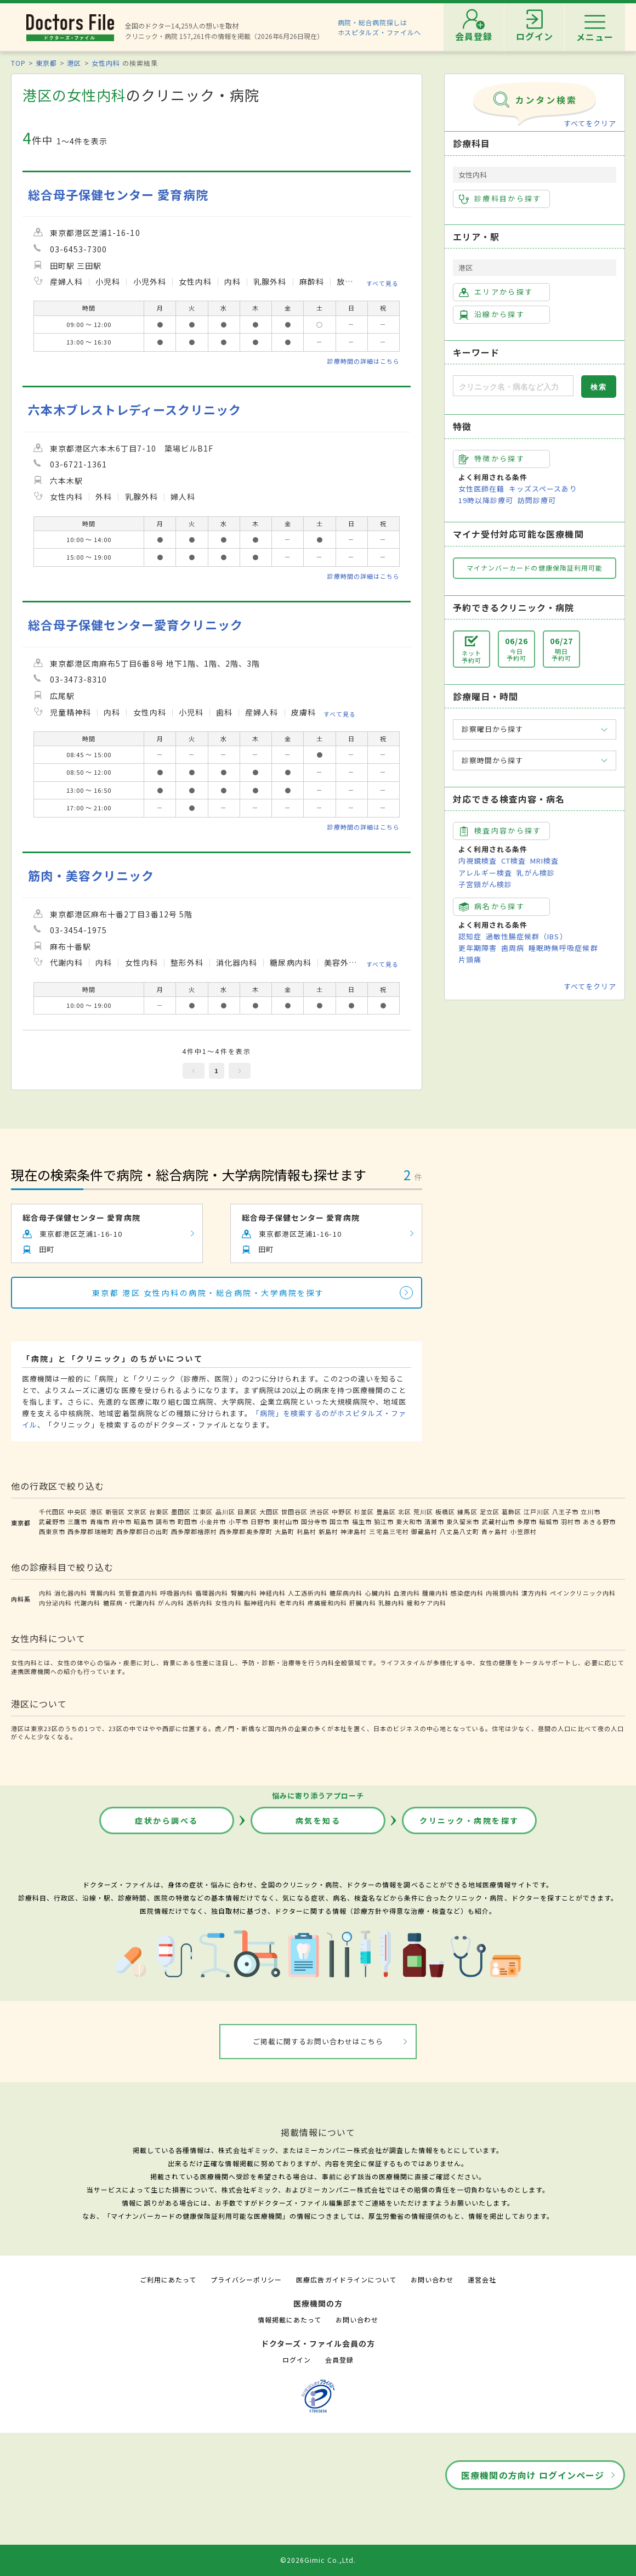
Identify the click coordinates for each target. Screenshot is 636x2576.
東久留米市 (462, 1521)
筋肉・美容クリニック (91, 875)
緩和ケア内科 (426, 1602)
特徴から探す (492, 458)
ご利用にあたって (168, 2279)
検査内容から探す (500, 830)
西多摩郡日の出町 (142, 1531)
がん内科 (171, 1602)
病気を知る (318, 1820)
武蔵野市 (52, 1521)
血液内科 (407, 1592)
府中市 (122, 1521)
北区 (404, 1511)
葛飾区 (511, 1511)
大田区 (269, 1511)
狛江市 (384, 1521)
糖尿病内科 (346, 1592)
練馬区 (467, 1511)
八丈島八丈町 (459, 1531)
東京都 (46, 62)
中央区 (77, 1511)
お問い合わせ (432, 2279)
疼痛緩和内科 (327, 1602)
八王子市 (565, 1511)
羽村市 (571, 1521)
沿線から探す (492, 314)
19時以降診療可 (485, 500)
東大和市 (409, 1521)
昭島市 (144, 1521)
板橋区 (445, 1511)
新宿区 (115, 1511)
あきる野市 (599, 1521)
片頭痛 (469, 959)
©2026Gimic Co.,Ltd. (318, 2559)
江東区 (203, 1511)
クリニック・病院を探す (469, 1820)
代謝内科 (87, 1602)
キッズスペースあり (543, 488)
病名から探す (492, 906)
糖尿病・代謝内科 (129, 1602)
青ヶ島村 (494, 1531)
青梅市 (100, 1521)
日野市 (260, 1521)
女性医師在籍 (481, 488)
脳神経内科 (260, 1602)
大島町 (284, 1531)
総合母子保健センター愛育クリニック (135, 624)
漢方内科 (534, 1592)
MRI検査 (544, 860)
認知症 (469, 936)
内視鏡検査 (477, 860)
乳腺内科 (391, 1602)
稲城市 (549, 1521)
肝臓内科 (362, 1602)
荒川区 (423, 1511)
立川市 (590, 1511)
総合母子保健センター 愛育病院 (118, 194)
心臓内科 (378, 1592)
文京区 (137, 1511)
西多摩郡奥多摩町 (245, 1531)
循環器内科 (211, 1592)
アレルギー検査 (485, 872)
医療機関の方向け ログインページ (532, 2475)
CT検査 (513, 860)
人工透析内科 (307, 1592)
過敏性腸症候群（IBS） (526, 936)
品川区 (225, 1511)
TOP (18, 62)
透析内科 (199, 1602)
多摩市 (527, 1521)
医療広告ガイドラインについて (346, 2279)
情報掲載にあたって (289, 2319)
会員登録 (339, 2359)
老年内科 (292, 1602)
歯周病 (512, 948)
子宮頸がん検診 (485, 884)
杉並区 (364, 1511)
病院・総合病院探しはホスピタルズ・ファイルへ (380, 27)
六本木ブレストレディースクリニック (134, 409)
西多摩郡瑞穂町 (90, 1531)
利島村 (306, 1531)
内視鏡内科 (502, 1592)
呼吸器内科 (176, 1592)
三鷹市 (77, 1521)
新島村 (328, 1531)
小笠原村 (523, 1531)
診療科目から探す (500, 198)
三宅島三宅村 (388, 1531)
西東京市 (52, 1531)
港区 (74, 62)
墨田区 (181, 1511)
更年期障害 (477, 948)
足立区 (489, 1511)
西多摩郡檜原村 (194, 1531)
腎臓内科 (244, 1592)
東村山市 (285, 1521)
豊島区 (386, 1511)
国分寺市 (314, 1521)
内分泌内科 (55, 1602)
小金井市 (213, 1521)
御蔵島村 (424, 1531)
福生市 (362, 1521)
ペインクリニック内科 (583, 1592)
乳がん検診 (535, 872)
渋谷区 (320, 1511)
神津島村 (353, 1531)
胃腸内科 (103, 1592)
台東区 (159, 1511)
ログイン (296, 2359)
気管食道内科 (138, 1592)
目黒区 (247, 1511)
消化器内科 (70, 1592)
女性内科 (106, 62)
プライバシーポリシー (246, 2279)
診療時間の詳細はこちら (363, 361)
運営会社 (482, 2279)
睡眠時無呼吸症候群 (563, 948)
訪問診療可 (537, 500)
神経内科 (272, 1592)
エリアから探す (496, 291)
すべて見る (382, 283)
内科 (45, 1592)
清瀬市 (434, 1521)
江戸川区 (537, 1511)
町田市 (187, 1521)
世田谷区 (294, 1511)
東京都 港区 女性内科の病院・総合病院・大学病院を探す (208, 1292)
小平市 (238, 1521)
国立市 (339, 1521)
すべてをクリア (590, 123)
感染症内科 (467, 1592)
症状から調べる (166, 1820)
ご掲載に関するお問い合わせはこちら (318, 2041)
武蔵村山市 (498, 1521)
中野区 (341, 1511)
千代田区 (52, 1511)
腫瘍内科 (435, 1592)
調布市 (165, 1521)
